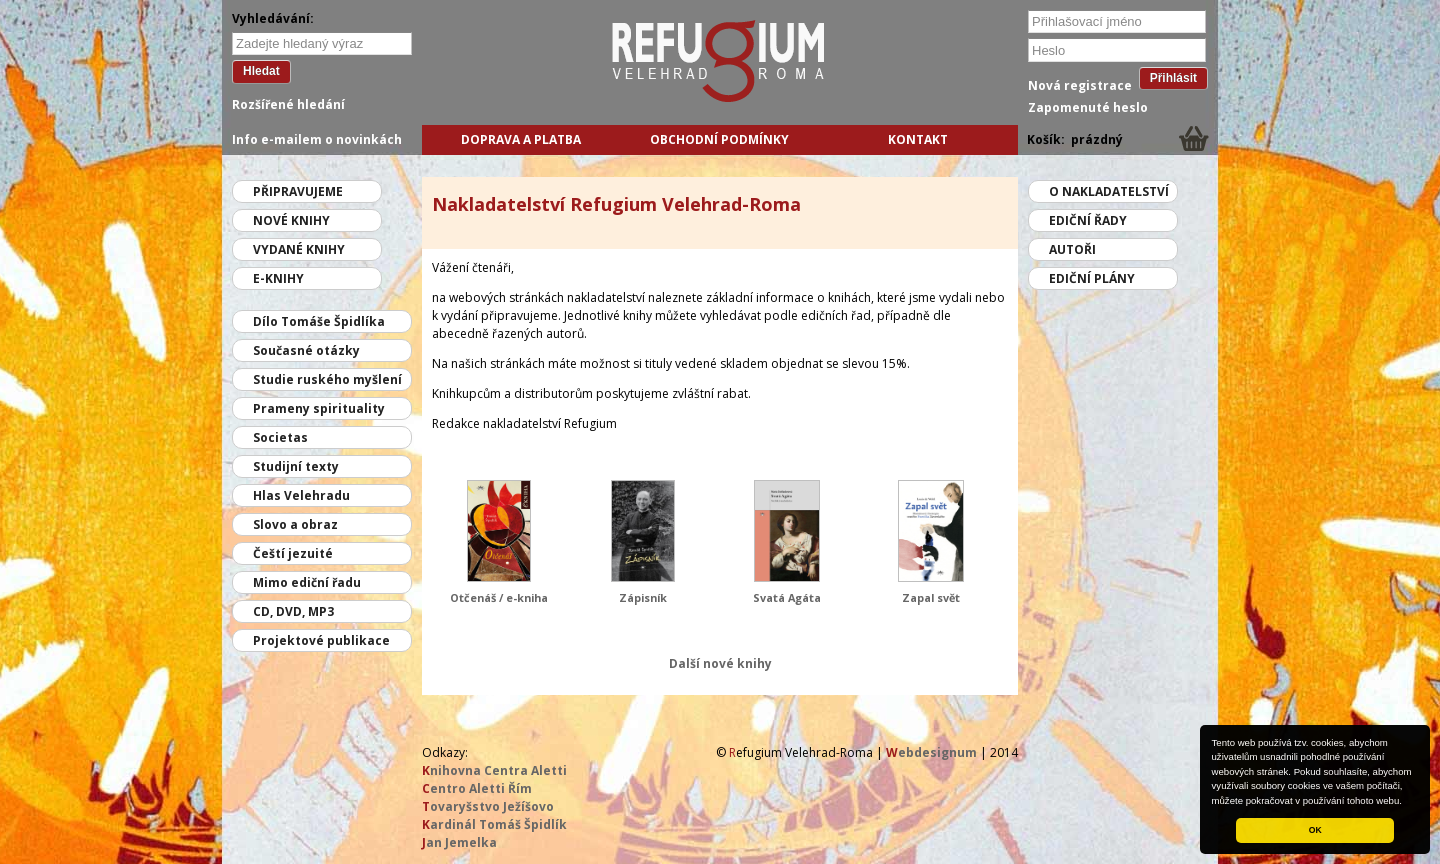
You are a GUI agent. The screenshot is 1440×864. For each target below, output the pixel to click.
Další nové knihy (720, 663)
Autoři (1072, 249)
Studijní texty (296, 466)
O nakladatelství (1109, 191)
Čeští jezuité (293, 553)
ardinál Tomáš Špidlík (494, 824)
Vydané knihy (299, 249)
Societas (280, 437)
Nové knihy (291, 220)
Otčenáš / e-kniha (499, 597)
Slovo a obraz (295, 524)
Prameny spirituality (319, 408)
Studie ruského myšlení (327, 379)
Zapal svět (931, 597)
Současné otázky (306, 350)
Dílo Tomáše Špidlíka (319, 321)
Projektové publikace (321, 640)
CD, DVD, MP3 (293, 611)
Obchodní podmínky (719, 139)
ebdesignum (931, 752)
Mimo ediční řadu (307, 582)
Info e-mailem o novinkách (317, 139)
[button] (1407, 802)
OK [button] (1315, 830)
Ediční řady (1088, 220)
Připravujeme (298, 191)
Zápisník (643, 597)
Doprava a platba (521, 139)
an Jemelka (459, 842)
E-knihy (278, 278)
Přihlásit (1173, 78)
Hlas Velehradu (301, 495)
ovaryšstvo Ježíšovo (488, 806)
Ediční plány (1092, 278)
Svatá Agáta (787, 597)
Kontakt (918, 139)
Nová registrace (1080, 85)
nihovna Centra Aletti (494, 770)
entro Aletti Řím (477, 788)
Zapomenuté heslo (1088, 107)
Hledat (261, 71)
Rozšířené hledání (288, 104)
